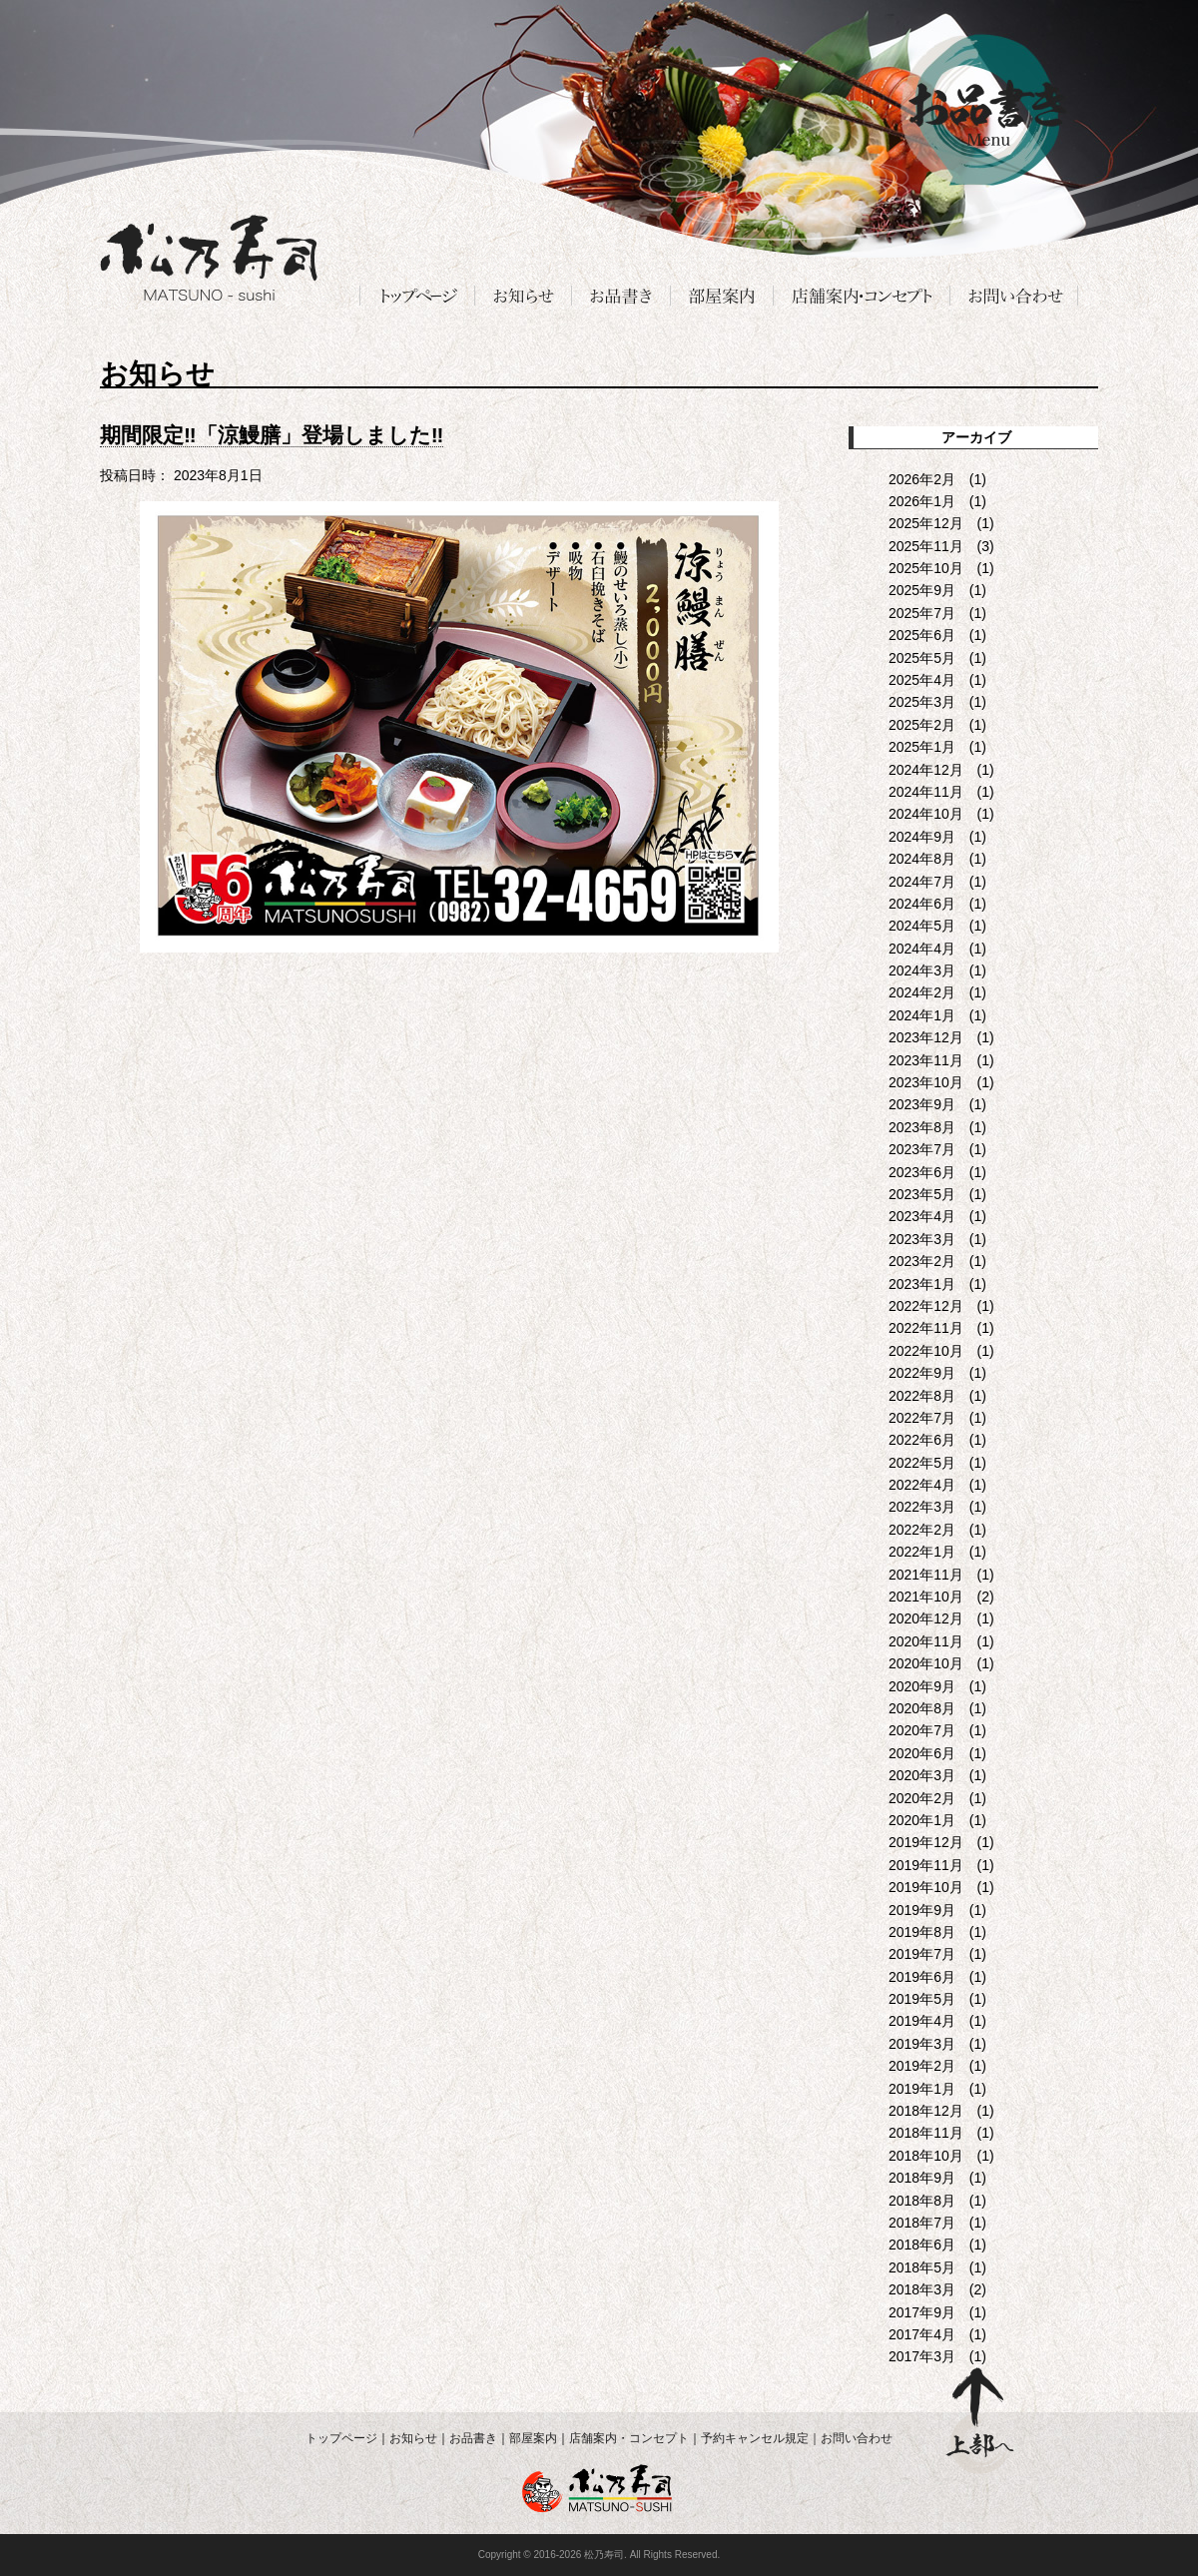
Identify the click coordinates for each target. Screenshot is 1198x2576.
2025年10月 (926, 568)
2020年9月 (922, 1686)
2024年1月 (922, 1015)
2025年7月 (922, 613)
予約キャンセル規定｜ (761, 2438)
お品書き (473, 2438)
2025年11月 (926, 546)
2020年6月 (922, 1753)
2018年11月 (926, 2133)
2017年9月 (922, 2312)
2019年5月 (922, 1999)
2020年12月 (926, 1618)
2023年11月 (926, 1060)
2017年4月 (922, 2334)
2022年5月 (922, 1463)
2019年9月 (922, 1910)
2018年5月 (922, 2267)
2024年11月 (926, 792)
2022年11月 (926, 1328)
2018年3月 (922, 2289)
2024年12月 (926, 770)
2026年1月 (922, 501)
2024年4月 (922, 949)
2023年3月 (922, 1239)
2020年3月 (922, 1775)
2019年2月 (922, 2066)
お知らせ (413, 2438)
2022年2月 (922, 1530)
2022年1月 (922, 1552)
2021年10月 (926, 1597)
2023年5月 (922, 1194)
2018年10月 (926, 2156)
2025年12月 (926, 523)
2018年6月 (922, 2245)
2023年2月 (922, 1261)
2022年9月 (922, 1373)
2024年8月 (922, 859)
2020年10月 (926, 1663)
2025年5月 (922, 658)
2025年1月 (922, 747)
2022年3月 (922, 1507)
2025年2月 (922, 725)
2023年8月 (922, 1127)
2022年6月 (922, 1440)
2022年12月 (926, 1306)
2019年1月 (922, 2089)
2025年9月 (922, 590)
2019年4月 (922, 2021)
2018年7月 (922, 2223)
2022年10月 (926, 1351)
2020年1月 (922, 1820)
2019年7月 (922, 1954)
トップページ (341, 2438)
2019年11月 (926, 1865)
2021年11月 (926, 1575)
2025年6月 (922, 635)
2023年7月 (922, 1149)
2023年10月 (926, 1082)
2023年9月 (922, 1104)
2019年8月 (922, 1932)
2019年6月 (922, 1977)
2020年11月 (926, 1641)
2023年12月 (926, 1037)
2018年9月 (922, 2178)
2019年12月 (926, 1842)
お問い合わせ (857, 2438)
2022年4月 (922, 1485)
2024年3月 (922, 970)
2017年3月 (922, 2356)
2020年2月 (922, 1798)
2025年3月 (922, 702)
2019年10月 (926, 1887)
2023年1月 (922, 1284)
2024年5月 (922, 926)
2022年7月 (922, 1418)
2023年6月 (922, 1172)
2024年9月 (922, 837)
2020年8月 (922, 1708)
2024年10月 (926, 814)
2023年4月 (922, 1216)
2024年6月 (922, 904)
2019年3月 (922, 2044)
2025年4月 (922, 680)
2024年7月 (922, 882)
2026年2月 (922, 479)
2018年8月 (922, 2201)
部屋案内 (533, 2438)
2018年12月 (926, 2111)
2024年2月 (922, 992)
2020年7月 (922, 1730)
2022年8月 (922, 1396)
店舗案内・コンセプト (629, 2438)
